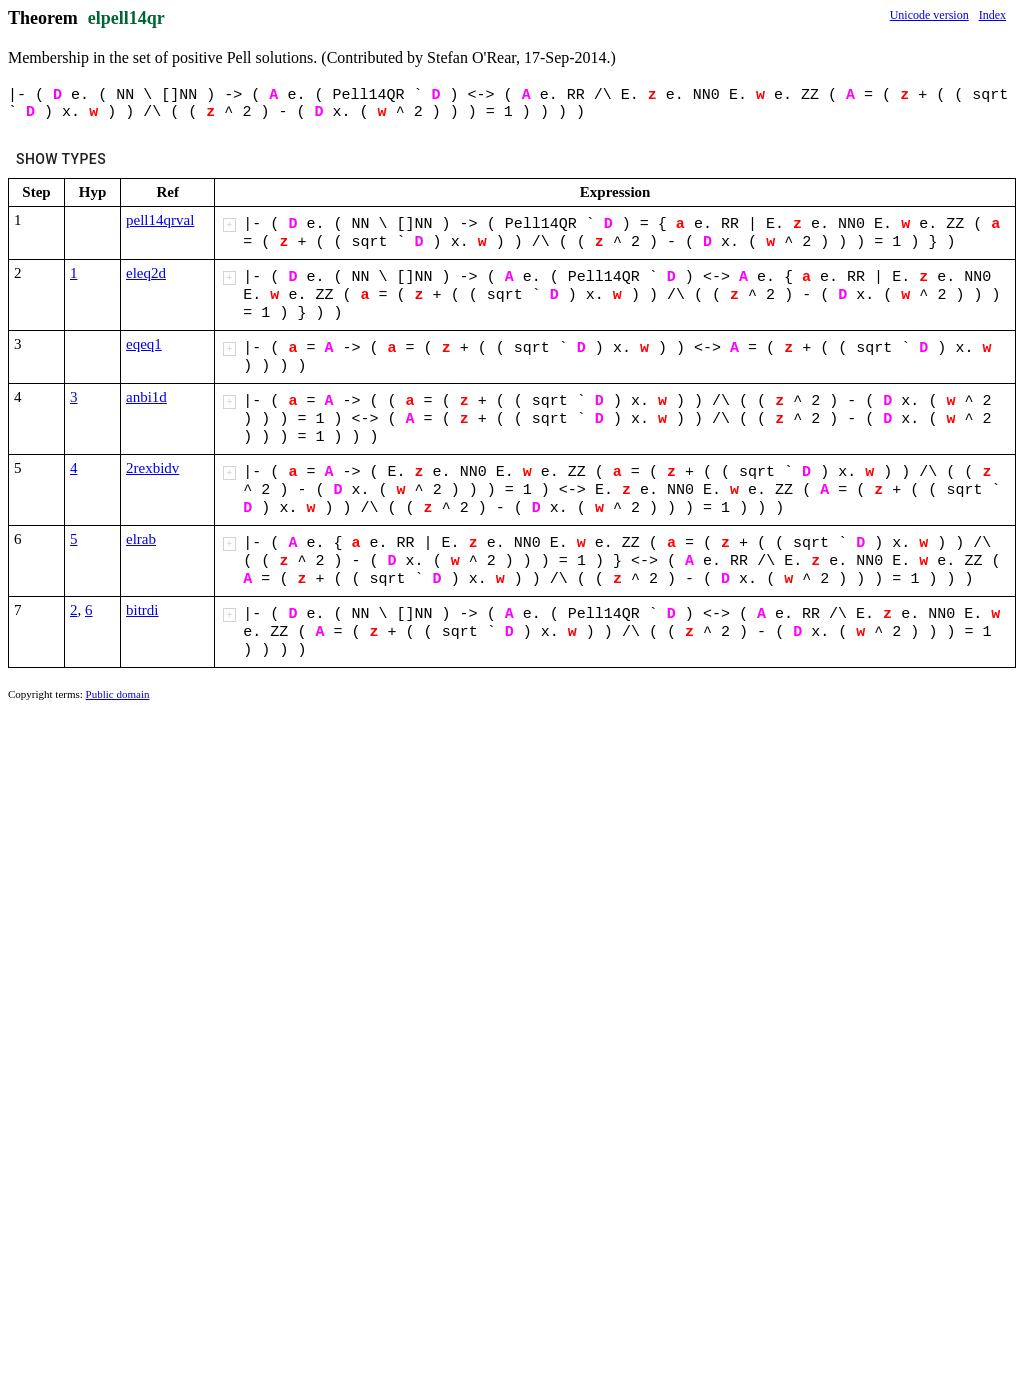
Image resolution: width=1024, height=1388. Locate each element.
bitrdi (142, 610)
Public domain (118, 694)
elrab (141, 539)
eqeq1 (144, 344)
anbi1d (146, 397)
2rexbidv (152, 468)
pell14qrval (160, 220)
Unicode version (929, 15)
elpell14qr (126, 18)
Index (992, 15)
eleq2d (146, 273)
